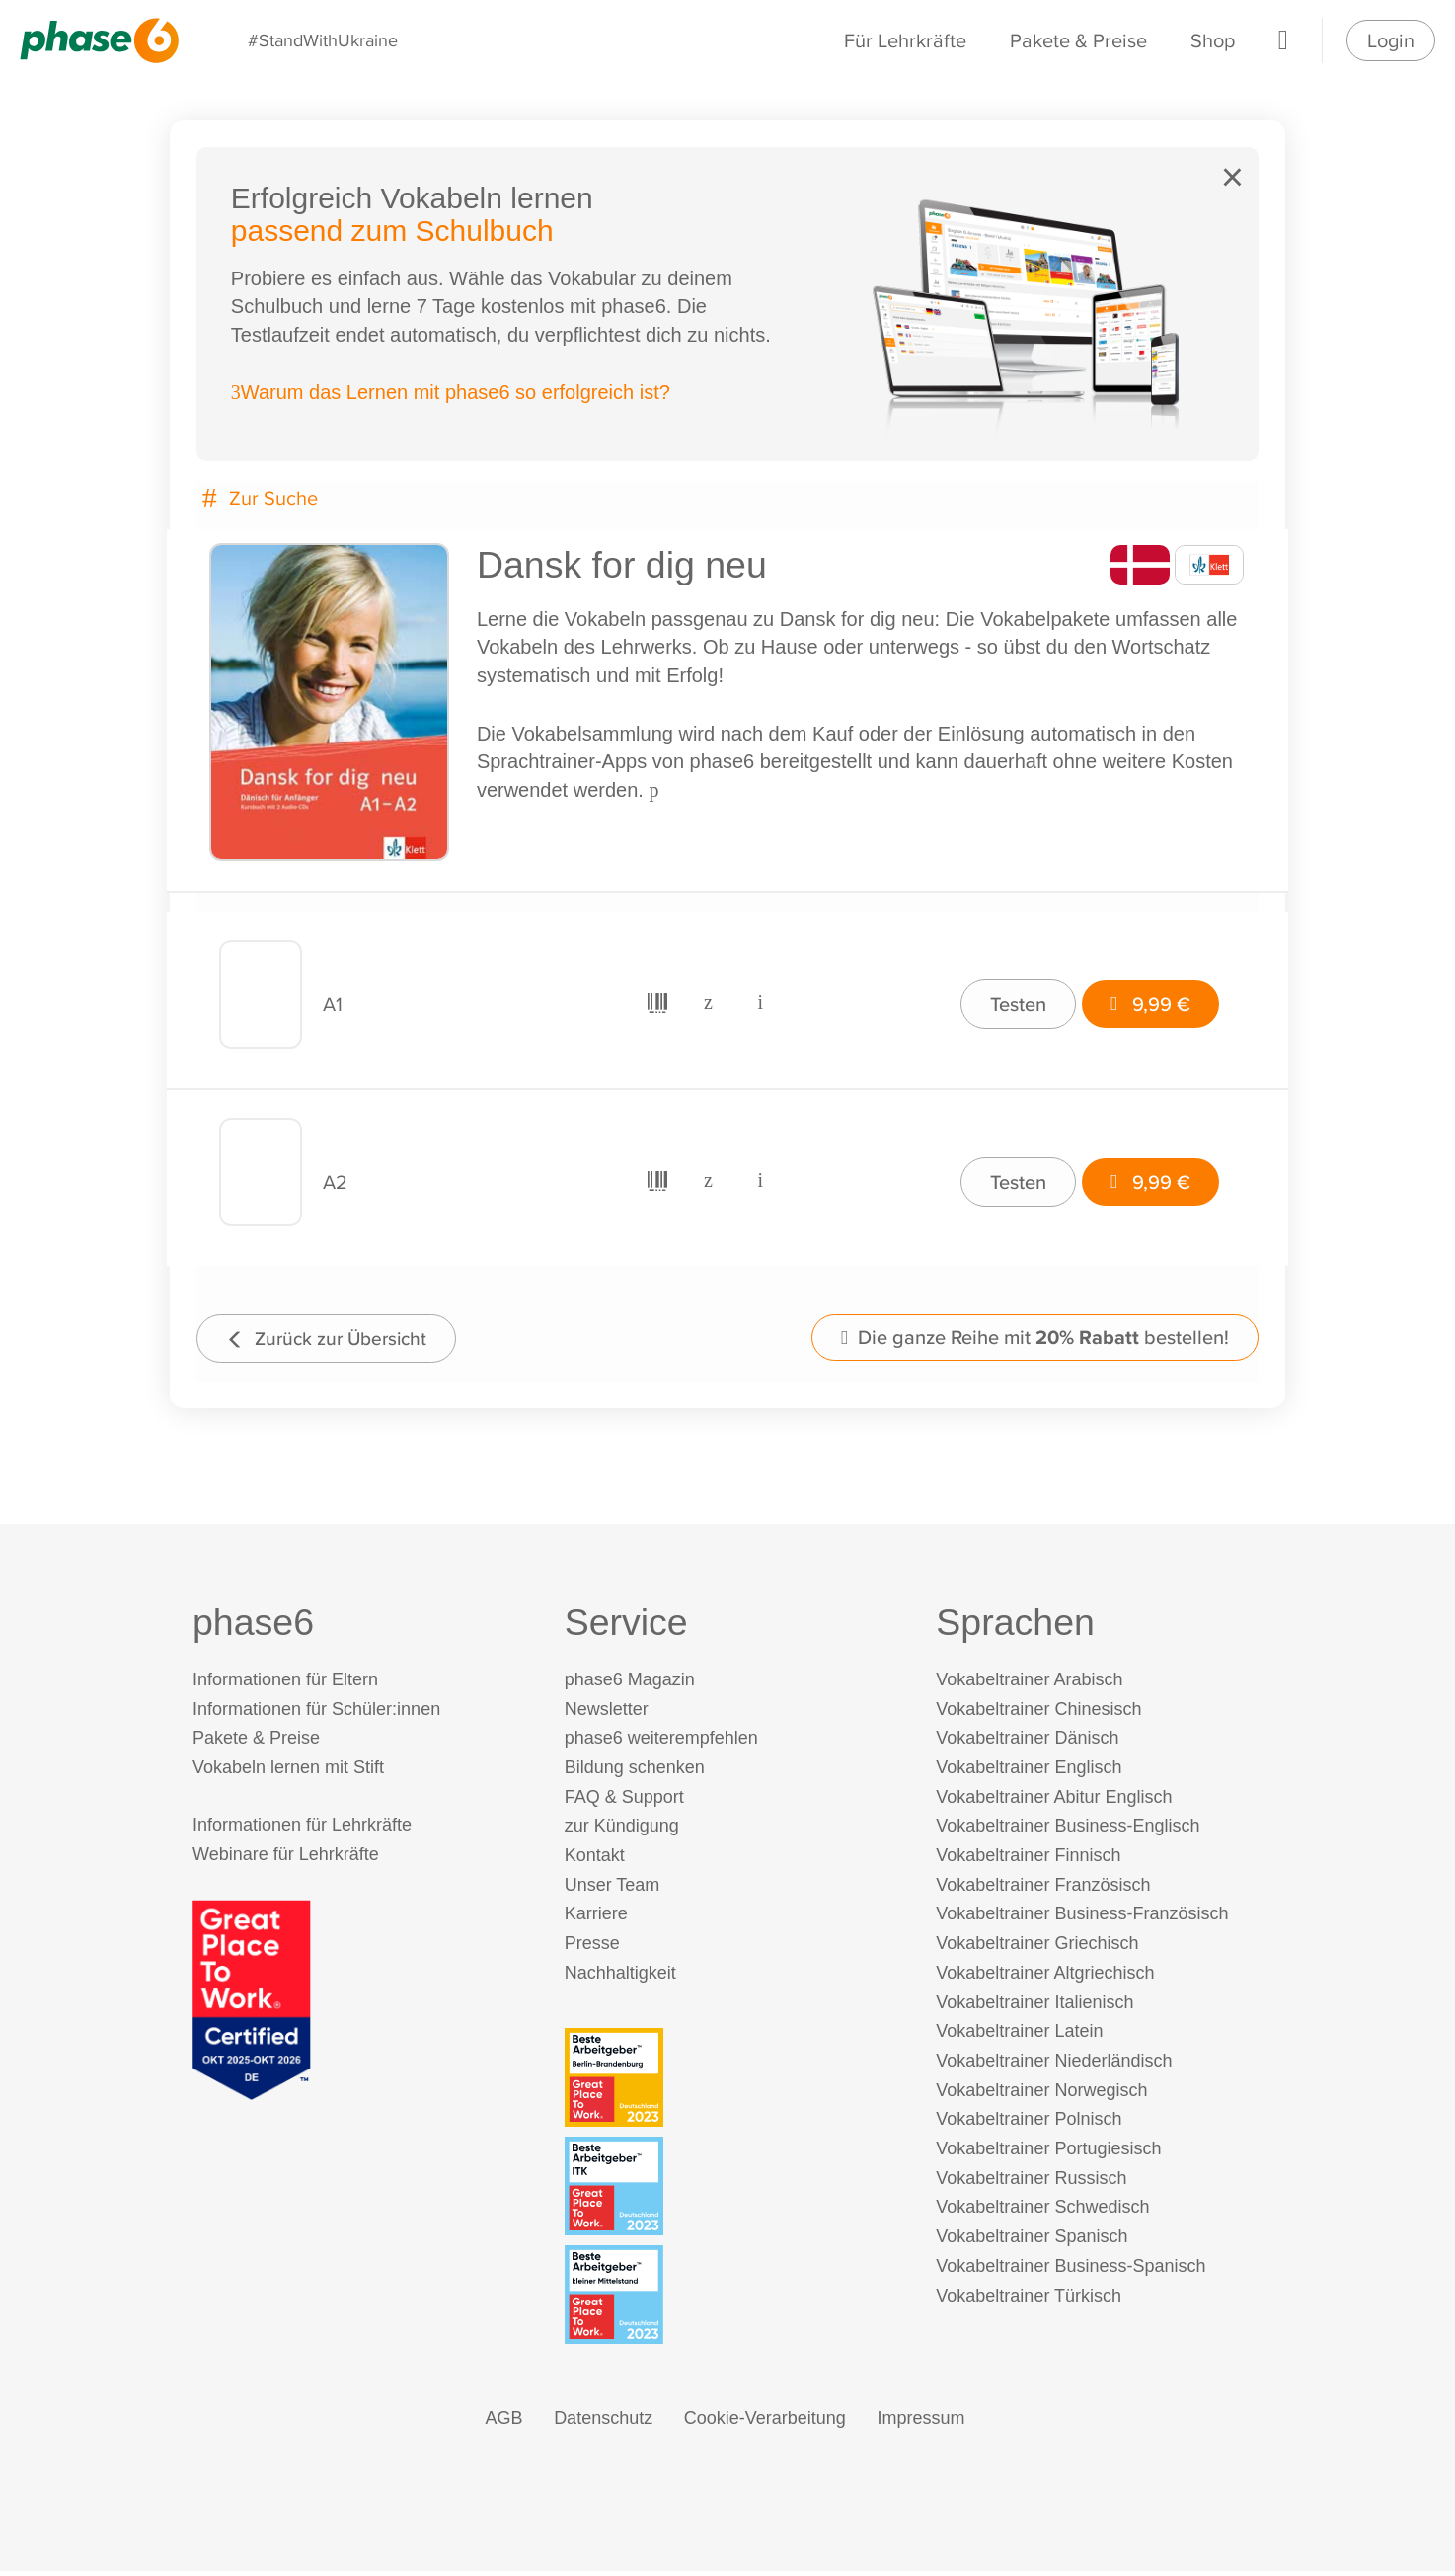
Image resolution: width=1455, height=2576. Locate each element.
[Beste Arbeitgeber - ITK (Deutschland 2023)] (732, 2190)
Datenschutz (603, 2423)
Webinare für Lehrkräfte (285, 1859)
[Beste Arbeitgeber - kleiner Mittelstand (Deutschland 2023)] (732, 2299)
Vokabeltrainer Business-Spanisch (1070, 2271)
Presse (592, 1948)
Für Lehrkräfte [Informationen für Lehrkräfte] (905, 40)
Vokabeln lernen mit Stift (288, 1772)
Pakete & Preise (1078, 40)
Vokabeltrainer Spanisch (1031, 2241)
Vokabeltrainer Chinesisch (1038, 1713)
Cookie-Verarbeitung (765, 2423)
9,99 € (1147, 1002)
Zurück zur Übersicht (335, 1338)
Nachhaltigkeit (620, 1978)
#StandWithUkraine (324, 40)
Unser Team (612, 1890)
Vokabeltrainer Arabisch (1029, 1684)
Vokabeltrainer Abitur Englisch (1054, 1801)
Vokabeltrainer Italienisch (1034, 2006)
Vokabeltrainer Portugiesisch (1048, 2153)
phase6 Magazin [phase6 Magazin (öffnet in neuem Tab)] (630, 1684)
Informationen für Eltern (285, 1684)
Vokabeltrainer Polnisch (1028, 2124)
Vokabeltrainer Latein (1019, 2036)
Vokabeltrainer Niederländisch (1054, 2065)
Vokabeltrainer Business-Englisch (1067, 1830)
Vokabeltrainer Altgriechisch (1045, 1978)
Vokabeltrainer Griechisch (1037, 1948)
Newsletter (607, 1713)
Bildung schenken (635, 1772)
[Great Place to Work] (251, 2003)
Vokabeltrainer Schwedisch (1042, 2212)
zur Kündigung (622, 1830)
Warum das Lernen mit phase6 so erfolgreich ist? (453, 396)
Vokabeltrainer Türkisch (1028, 2299)
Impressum (920, 2423)
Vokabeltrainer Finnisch (1028, 1860)
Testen (1012, 1002)
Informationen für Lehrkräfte (302, 1829)
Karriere (596, 1918)
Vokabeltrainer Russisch (1031, 2183)
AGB (504, 2423)
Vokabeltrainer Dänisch (1027, 1743)
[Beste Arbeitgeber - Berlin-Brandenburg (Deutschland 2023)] (732, 2081)
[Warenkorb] (1283, 40)
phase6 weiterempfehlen (661, 1743)
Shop (1212, 40)
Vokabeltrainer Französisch (1043, 1890)
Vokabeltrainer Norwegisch (1041, 2094)
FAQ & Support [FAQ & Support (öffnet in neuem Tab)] (624, 1801)
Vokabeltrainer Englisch (1028, 1772)
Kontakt (595, 1860)
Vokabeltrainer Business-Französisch (1082, 1918)
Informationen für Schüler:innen (316, 1713)
